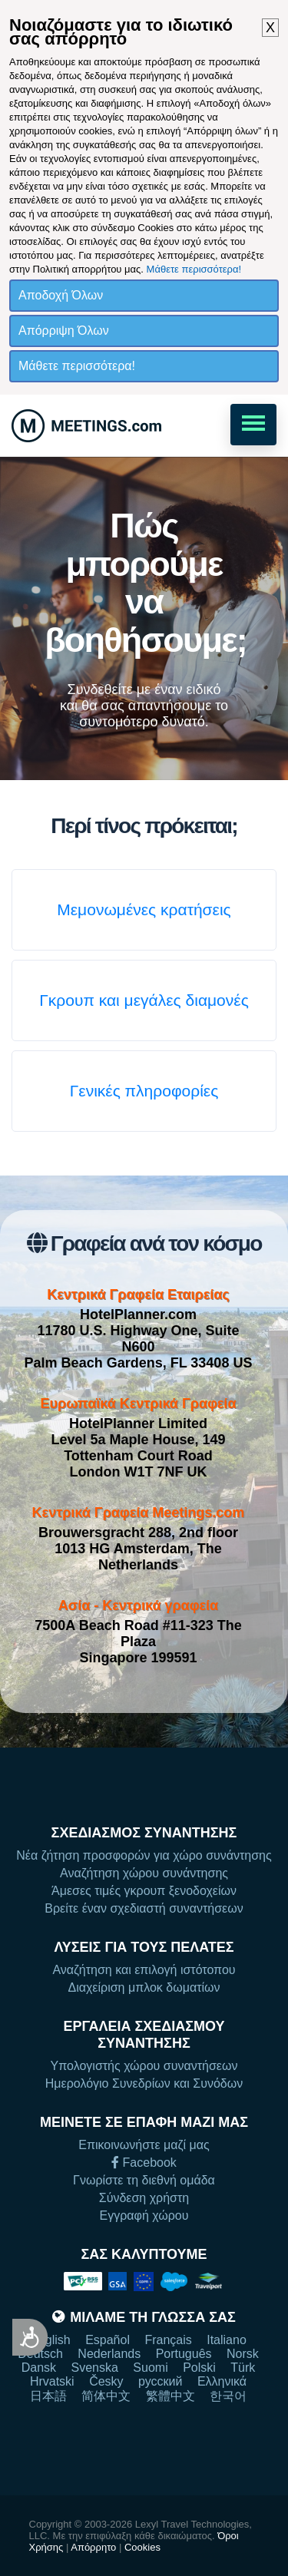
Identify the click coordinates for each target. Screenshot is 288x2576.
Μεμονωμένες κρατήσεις (143, 909)
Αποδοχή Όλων (60, 295)
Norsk (243, 2353)
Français (167, 2339)
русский (160, 2381)
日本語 (48, 2395)
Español (107, 2339)
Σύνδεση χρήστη (144, 2197)
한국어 (228, 2395)
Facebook (144, 2162)
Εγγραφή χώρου (144, 2215)
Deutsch (40, 2353)
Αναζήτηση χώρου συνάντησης (144, 1873)
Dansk (39, 2367)
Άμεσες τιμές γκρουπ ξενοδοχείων (144, 1890)
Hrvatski (52, 2381)
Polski (199, 2367)
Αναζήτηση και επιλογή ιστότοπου (143, 1969)
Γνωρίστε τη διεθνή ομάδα (144, 2180)
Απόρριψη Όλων (63, 330)
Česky (106, 2381)
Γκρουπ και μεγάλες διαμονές (144, 1000)
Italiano (227, 2339)
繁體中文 (170, 2395)
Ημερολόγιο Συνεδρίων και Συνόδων (144, 2083)
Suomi (150, 2367)
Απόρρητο (93, 2547)
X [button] (270, 27)
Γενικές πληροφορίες (144, 1091)
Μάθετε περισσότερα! (194, 269)
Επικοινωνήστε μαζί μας (143, 2144)
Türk (242, 2367)
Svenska (94, 2367)
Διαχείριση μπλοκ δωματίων (144, 1987)
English (50, 2339)
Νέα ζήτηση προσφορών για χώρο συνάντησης (143, 1855)
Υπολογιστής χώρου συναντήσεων (144, 2065)
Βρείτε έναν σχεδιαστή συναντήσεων (144, 1908)
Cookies (142, 2547)
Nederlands (109, 2353)
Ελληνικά (222, 2381)
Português (184, 2353)
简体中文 (106, 2395)
